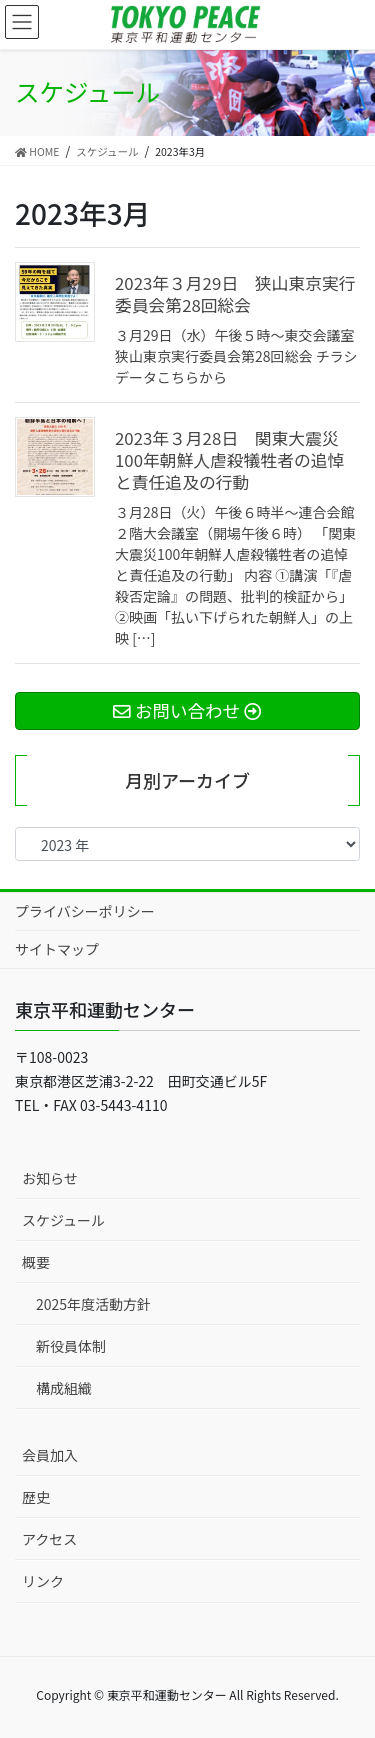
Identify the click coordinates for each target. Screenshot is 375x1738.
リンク (43, 1581)
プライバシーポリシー (85, 911)
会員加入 (50, 1455)
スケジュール (63, 1220)
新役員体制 (71, 1346)
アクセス (49, 1539)
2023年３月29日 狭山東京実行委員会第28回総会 (235, 294)
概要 (36, 1262)
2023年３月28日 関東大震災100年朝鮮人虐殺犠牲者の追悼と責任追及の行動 (229, 460)
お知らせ (50, 1178)
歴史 (36, 1497)
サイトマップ (57, 949)
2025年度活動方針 (93, 1304)
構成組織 (64, 1388)
